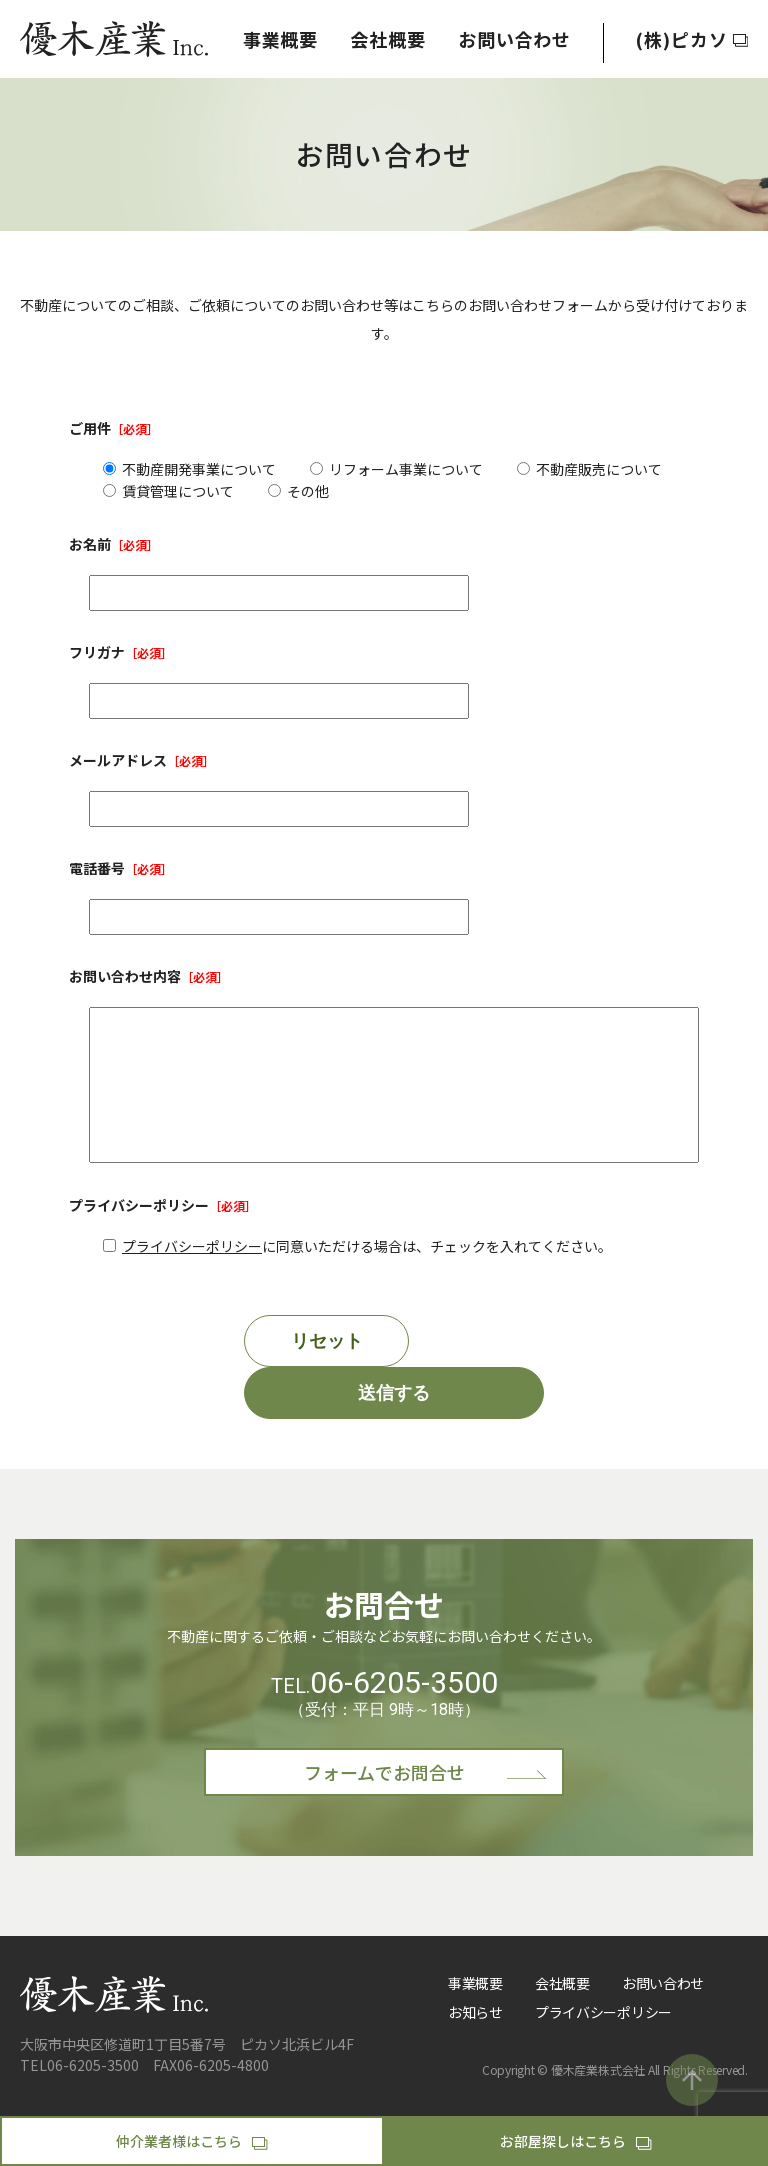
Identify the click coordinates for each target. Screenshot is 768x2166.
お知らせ (475, 2042)
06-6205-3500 (404, 1712)
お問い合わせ (514, 39)
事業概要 (281, 39)
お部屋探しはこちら (575, 2141)
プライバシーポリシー (192, 1276)
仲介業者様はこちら (191, 2141)
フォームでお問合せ (426, 1802)
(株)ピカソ (691, 39)
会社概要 (388, 39)
